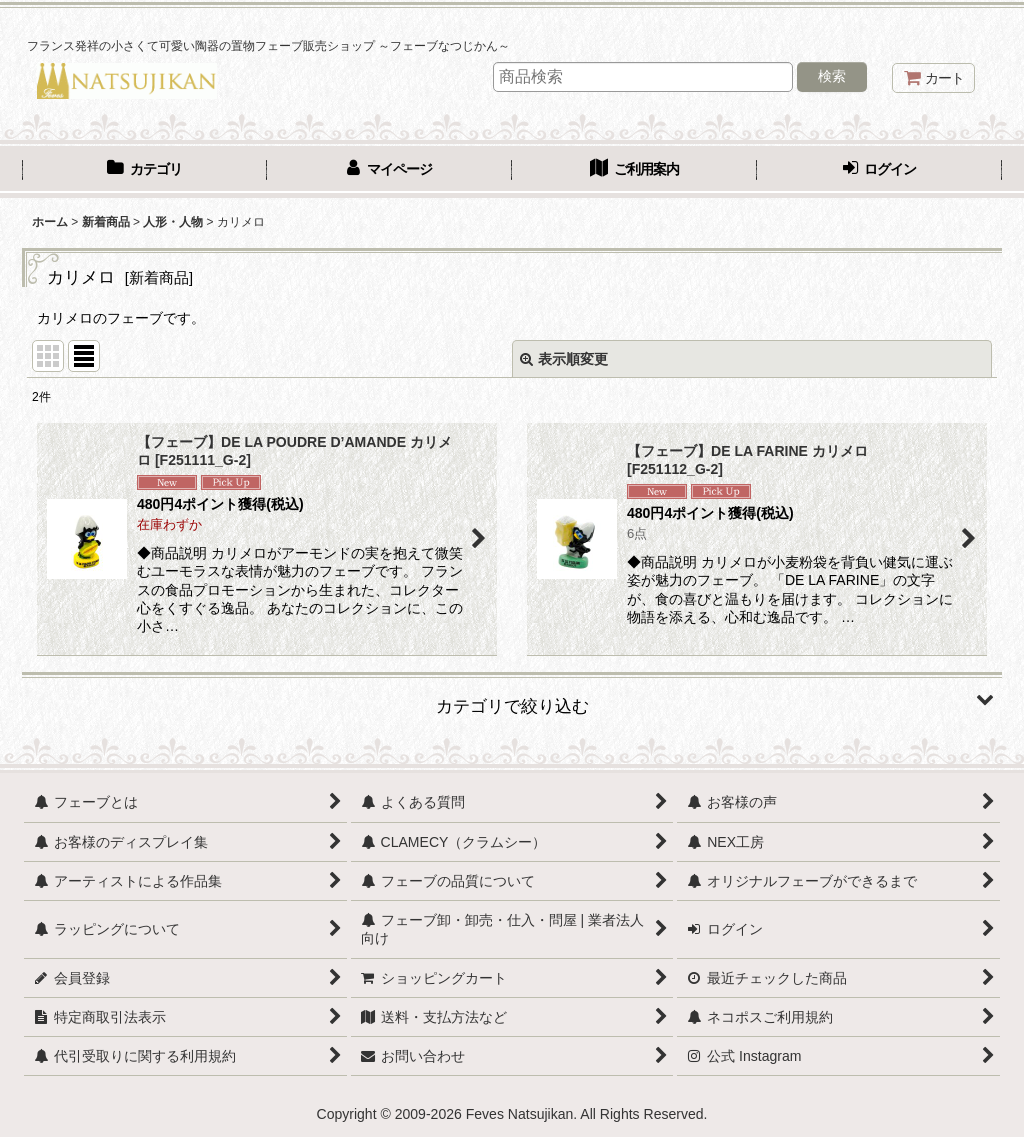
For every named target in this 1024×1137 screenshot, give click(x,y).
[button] (512, 699)
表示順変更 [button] (564, 359)
